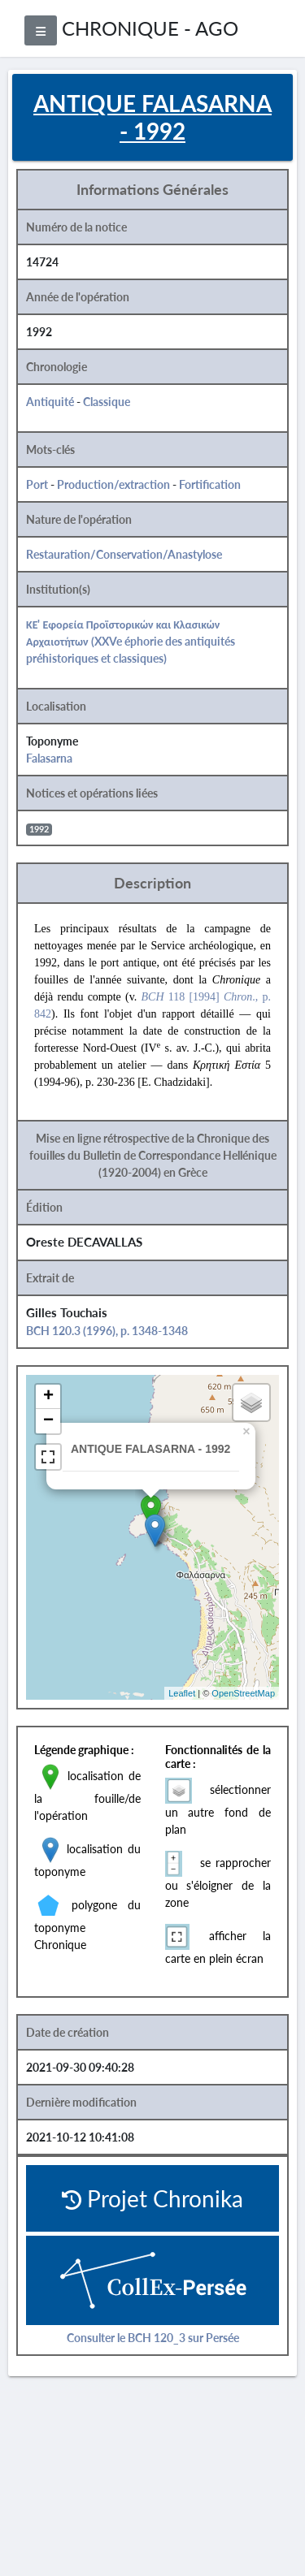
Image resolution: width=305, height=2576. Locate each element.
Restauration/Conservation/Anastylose (124, 554)
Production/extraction (113, 484)
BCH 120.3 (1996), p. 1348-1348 (107, 1331)
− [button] (48, 1421)
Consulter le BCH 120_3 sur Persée (153, 2338)
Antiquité (50, 401)
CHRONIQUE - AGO (150, 28)
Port (37, 484)
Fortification (210, 484)
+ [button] (48, 1397)
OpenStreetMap (243, 1693)
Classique (106, 401)
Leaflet (181, 1693)
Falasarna (49, 758)
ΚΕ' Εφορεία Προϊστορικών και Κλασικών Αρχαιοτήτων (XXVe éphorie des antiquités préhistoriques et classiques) (130, 641)
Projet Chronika (152, 2198)
